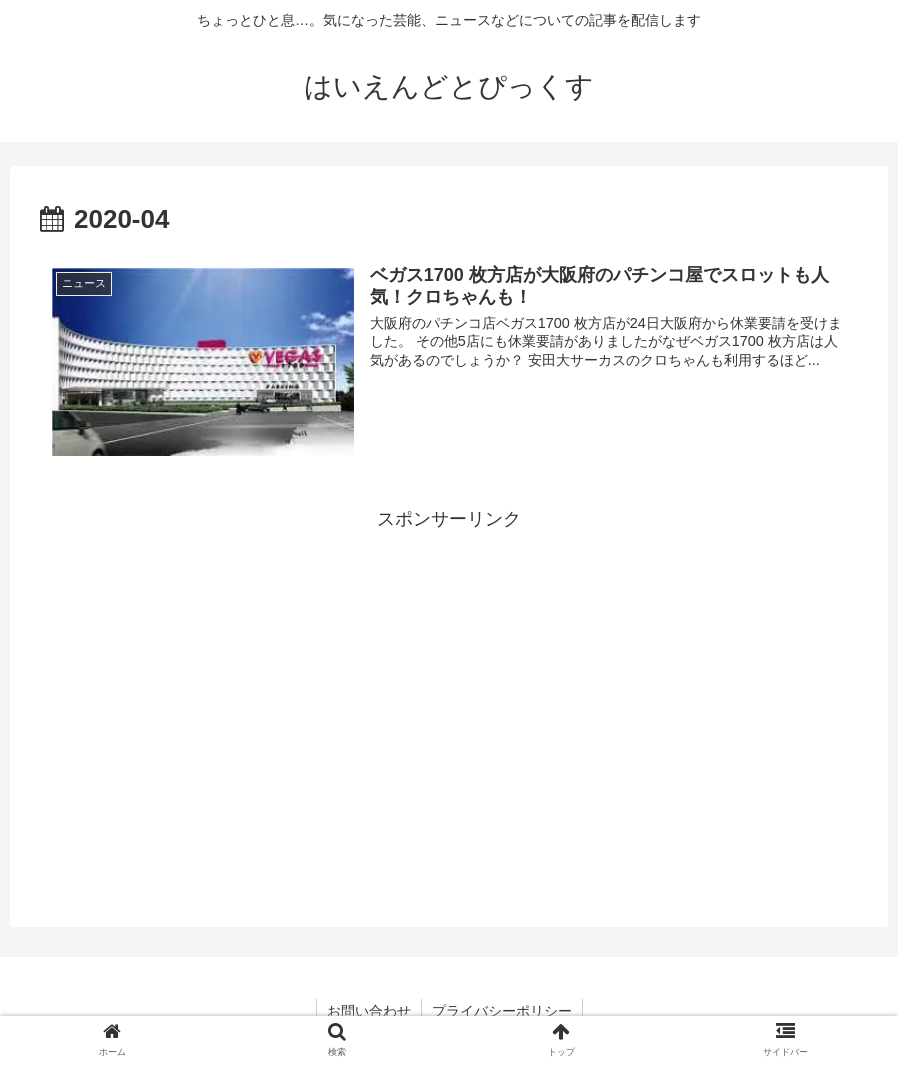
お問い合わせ (369, 1011)
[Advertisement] (449, 676)
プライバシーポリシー (502, 1011)
